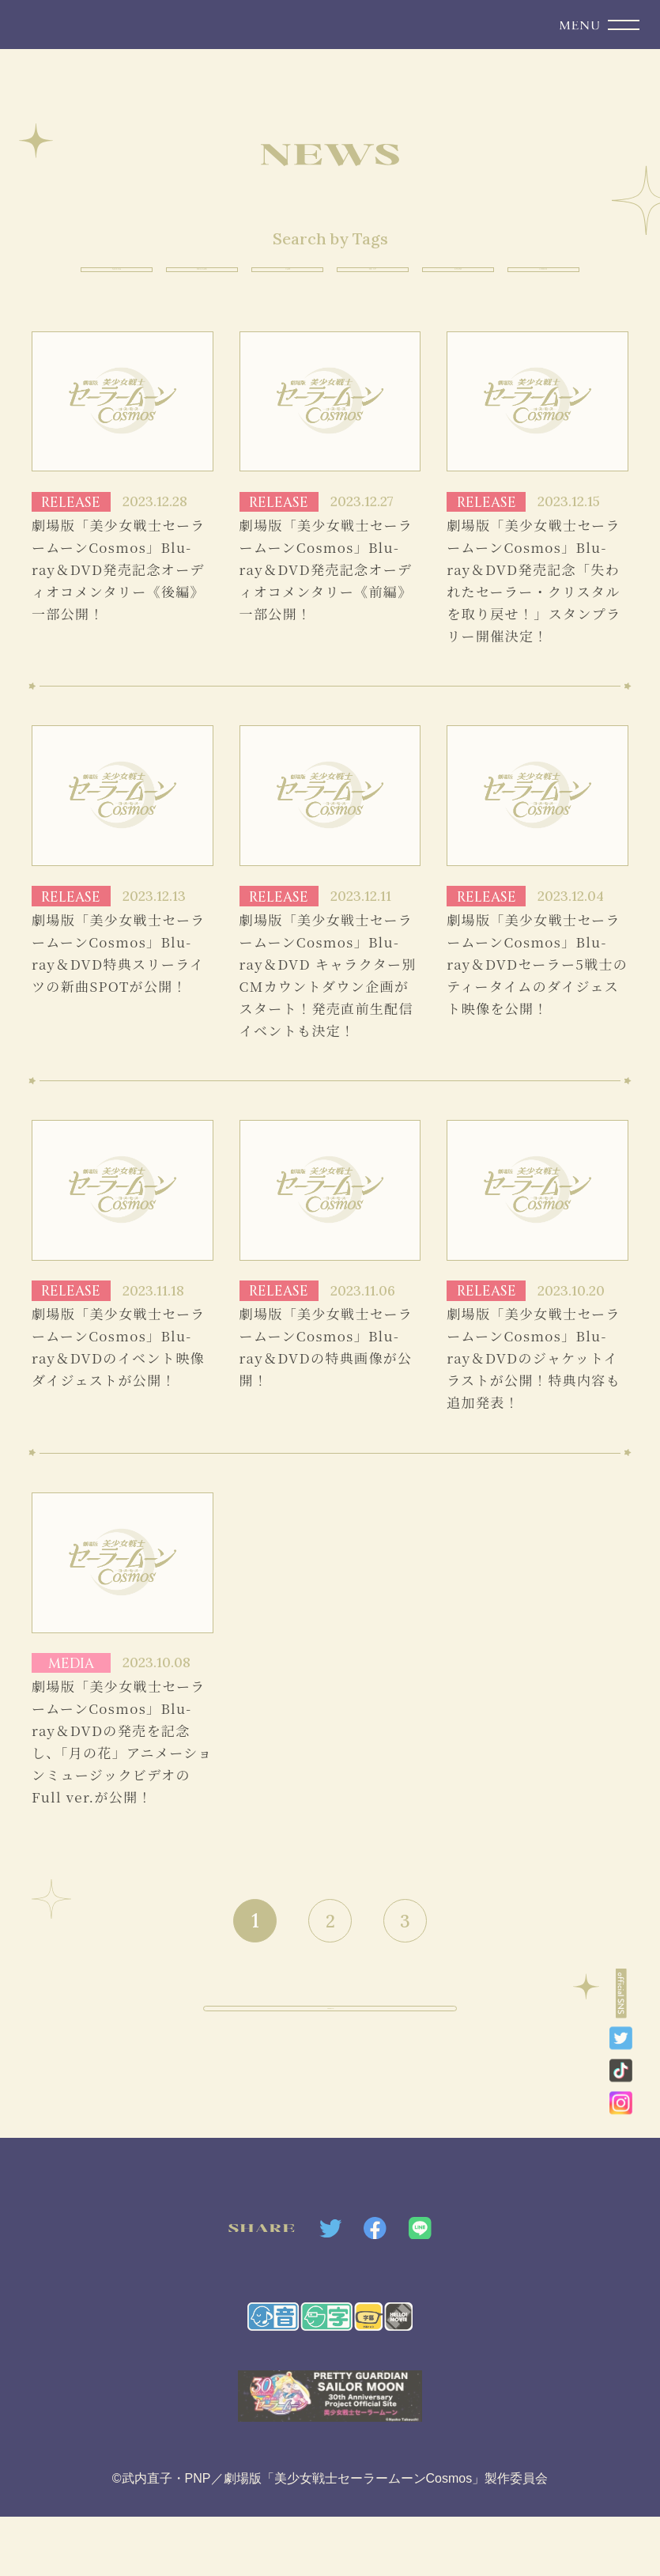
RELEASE (187, 279)
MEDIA (92, 279)
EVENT (472, 279)
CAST (282, 279)
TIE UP (377, 279)
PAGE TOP (330, 2069)
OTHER (569, 279)
